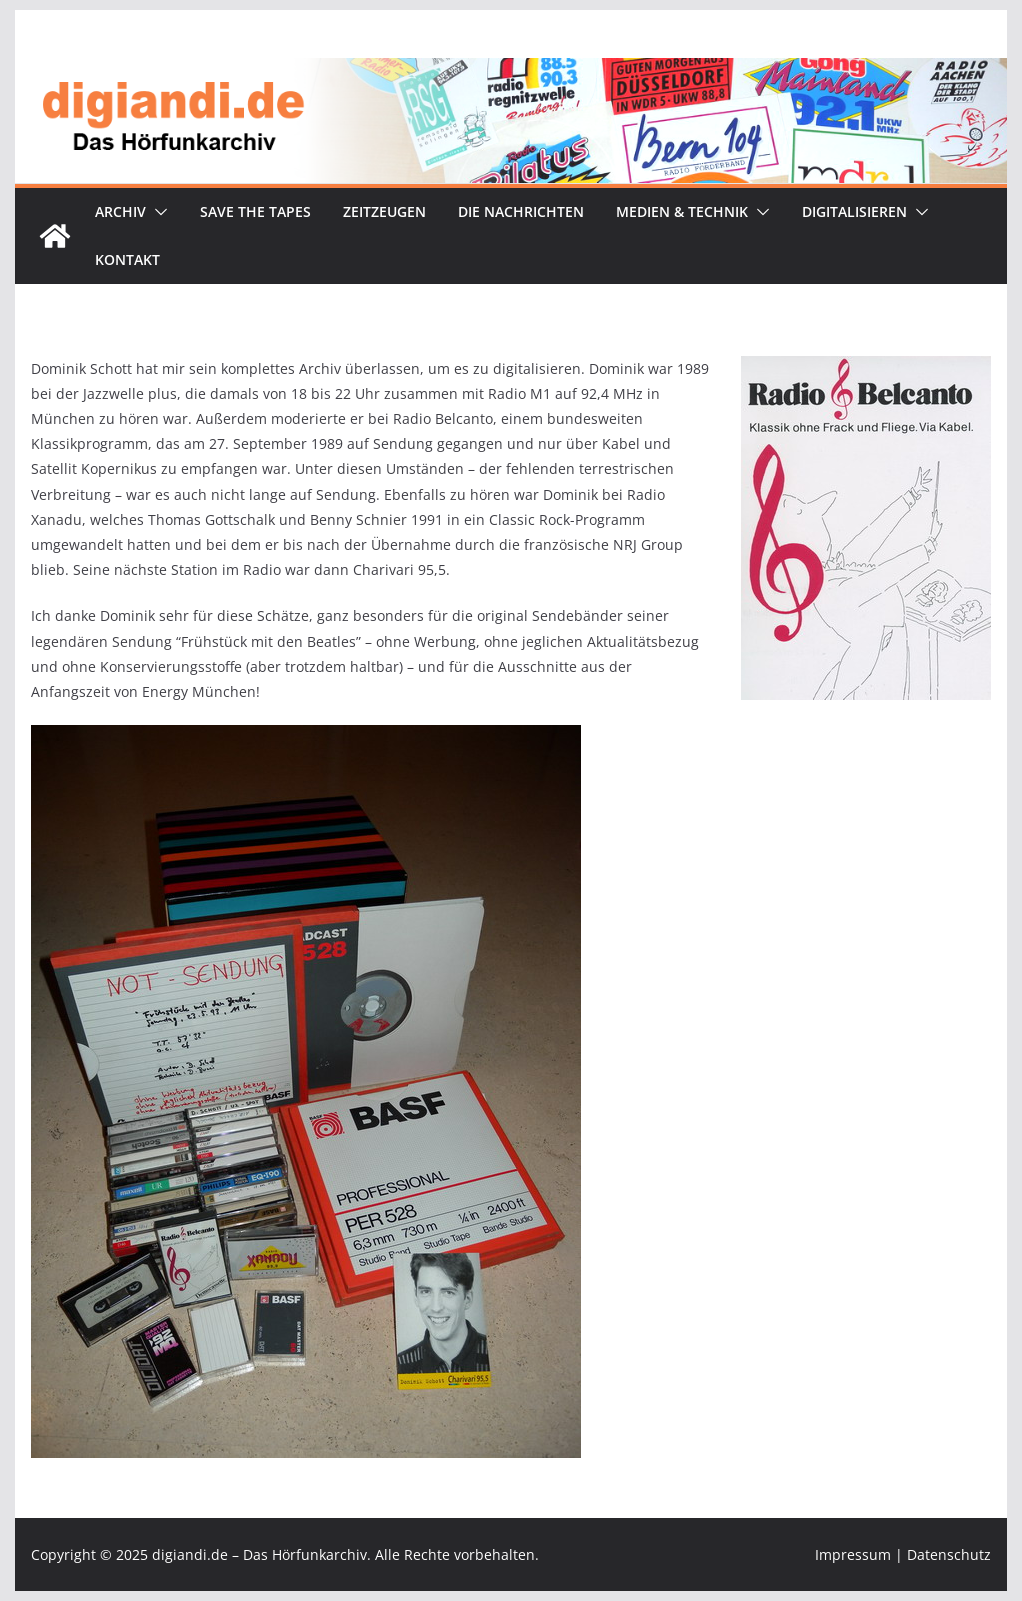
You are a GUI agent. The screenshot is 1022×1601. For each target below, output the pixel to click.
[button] (157, 212)
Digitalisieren (854, 211)
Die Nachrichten (521, 211)
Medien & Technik (682, 211)
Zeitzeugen (384, 211)
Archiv (120, 211)
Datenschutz (949, 1554)
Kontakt (127, 259)
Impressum (853, 1554)
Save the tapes (255, 211)
